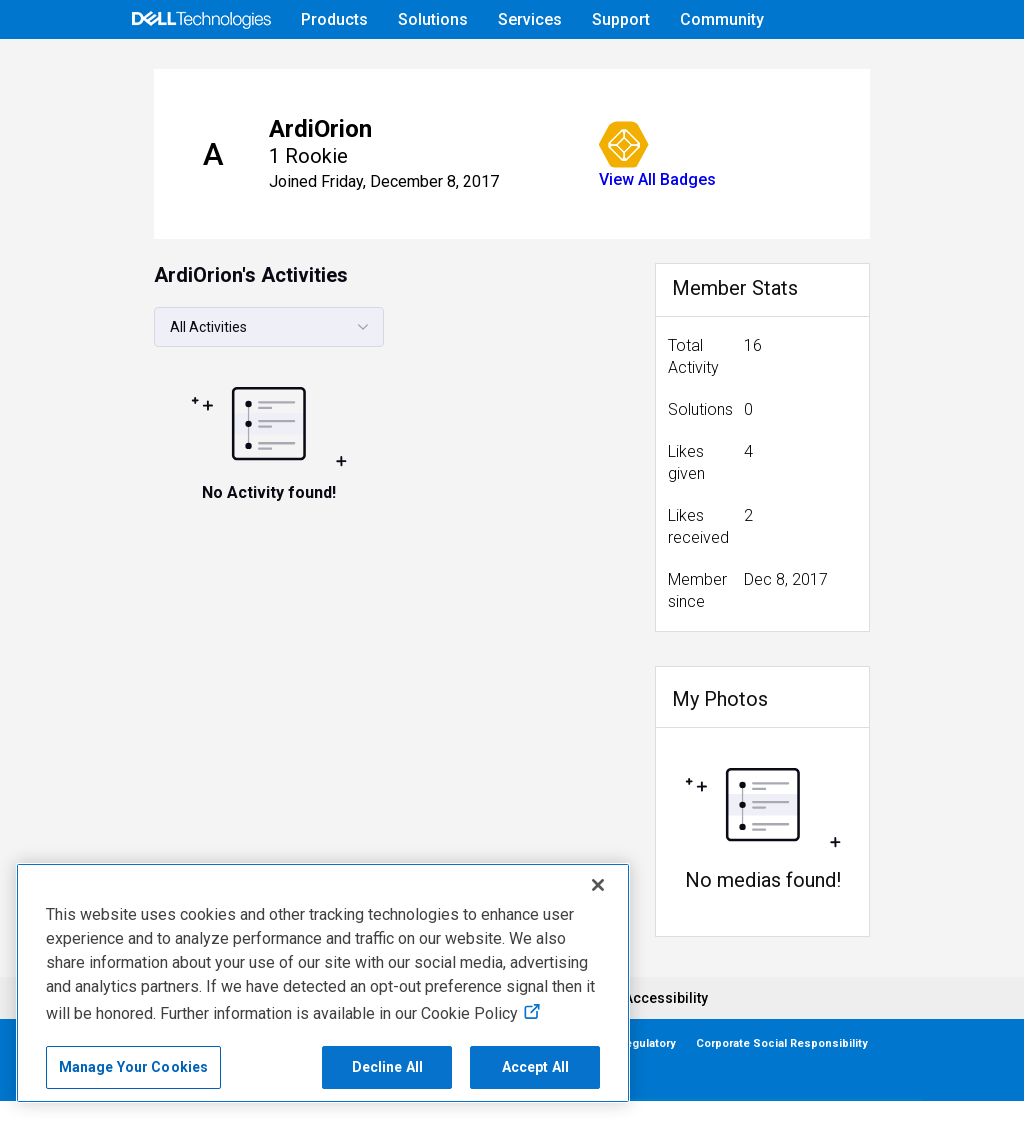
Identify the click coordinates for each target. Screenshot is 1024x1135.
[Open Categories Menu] (201, 67)
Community (722, 19)
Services (530, 19)
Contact (123, 1107)
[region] (323, 983)
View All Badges (605, 235)
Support (621, 19)
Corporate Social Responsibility (782, 1077)
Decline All (388, 1067)
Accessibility (666, 1032)
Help (769, 66)
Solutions (433, 19)
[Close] (598, 885)
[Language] (898, 67)
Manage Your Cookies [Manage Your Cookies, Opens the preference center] (134, 1067)
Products (334, 19)
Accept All (535, 1067)
